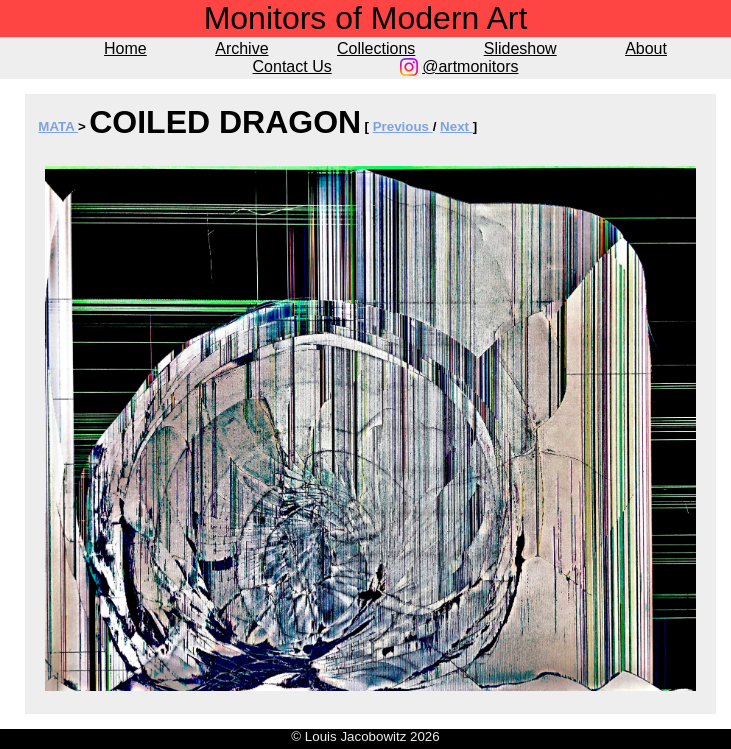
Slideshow (520, 48)
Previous (403, 126)
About (646, 48)
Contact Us (292, 66)
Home (125, 48)
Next (456, 126)
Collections (376, 48)
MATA (58, 126)
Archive (241, 48)
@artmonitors (470, 66)
